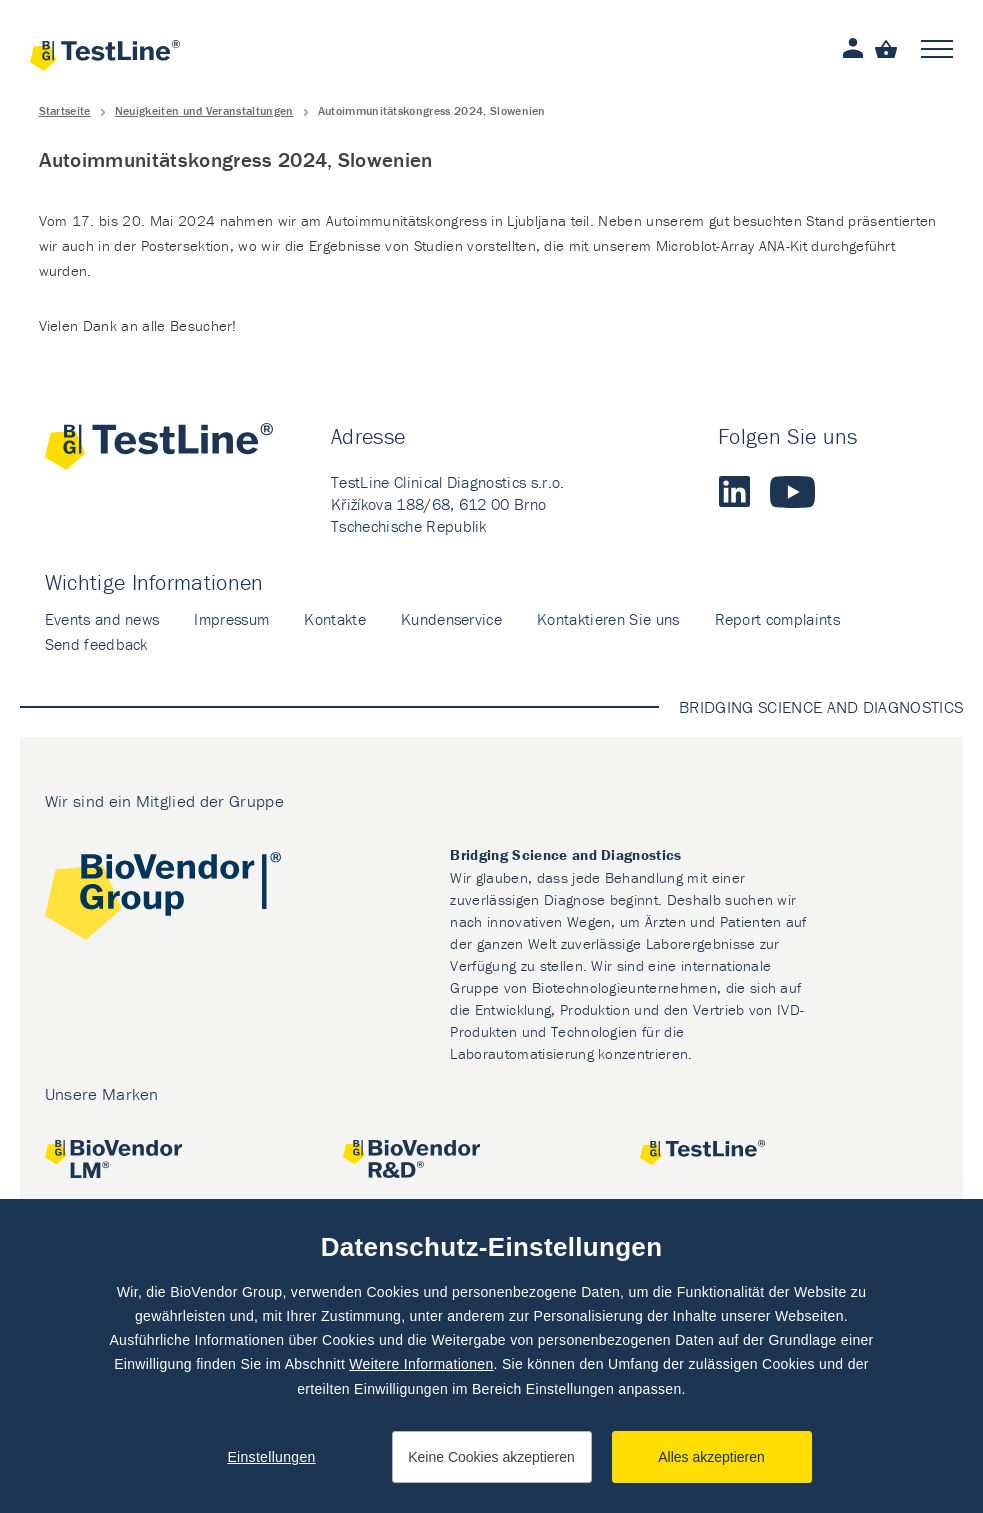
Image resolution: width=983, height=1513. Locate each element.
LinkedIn (734, 492)
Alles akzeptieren (711, 1457)
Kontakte (335, 619)
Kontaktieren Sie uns (608, 619)
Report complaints (777, 619)
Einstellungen (271, 1457)
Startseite (65, 110)
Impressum (231, 619)
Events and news (102, 619)
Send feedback (96, 644)
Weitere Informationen (421, 1364)
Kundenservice (451, 619)
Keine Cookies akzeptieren (491, 1457)
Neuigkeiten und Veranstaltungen (204, 110)
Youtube (792, 492)
